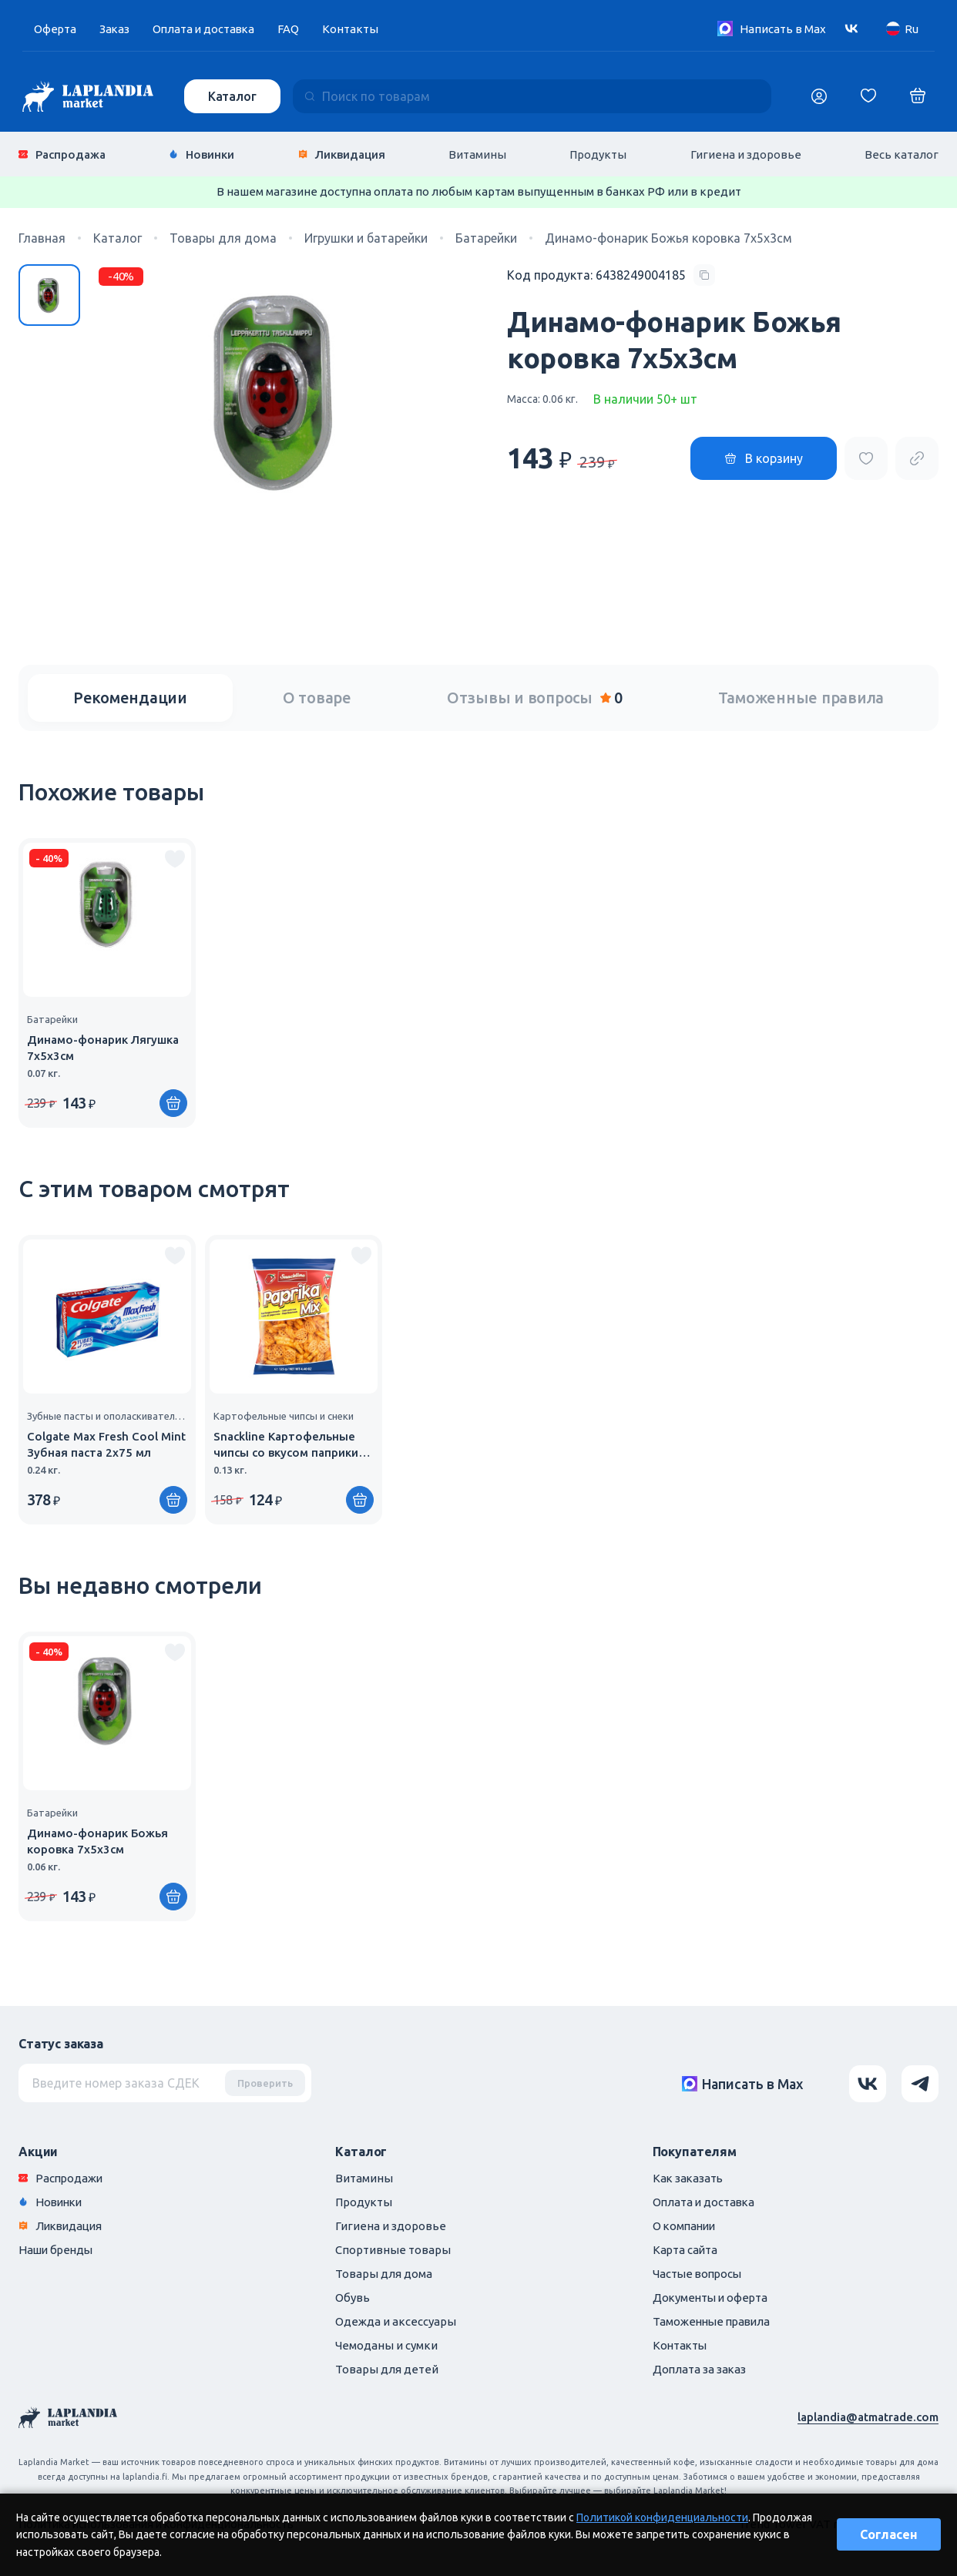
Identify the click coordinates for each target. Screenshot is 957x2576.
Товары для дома (383, 2272)
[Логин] (819, 96)
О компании (686, 2225)
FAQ (293, 28)
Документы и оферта (712, 2296)
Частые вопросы (699, 2272)
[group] (107, 982)
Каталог (232, 96)
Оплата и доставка (206, 28)
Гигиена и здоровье (745, 153)
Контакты (355, 28)
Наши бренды (57, 2249)
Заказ (115, 28)
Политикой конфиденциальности (662, 2517)
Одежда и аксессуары (395, 2320)
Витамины (477, 153)
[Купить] (173, 1102)
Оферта (55, 28)
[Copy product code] (611, 274)
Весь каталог (902, 153)
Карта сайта (686, 2249)
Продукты (597, 153)
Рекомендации (130, 697)
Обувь (352, 2296)
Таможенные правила (801, 697)
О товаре (317, 697)
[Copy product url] (917, 456)
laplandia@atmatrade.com (868, 2416)
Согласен (889, 2534)
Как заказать (689, 2177)
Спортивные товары (393, 2249)
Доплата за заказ (700, 2368)
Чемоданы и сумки (386, 2344)
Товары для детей (386, 2368)
